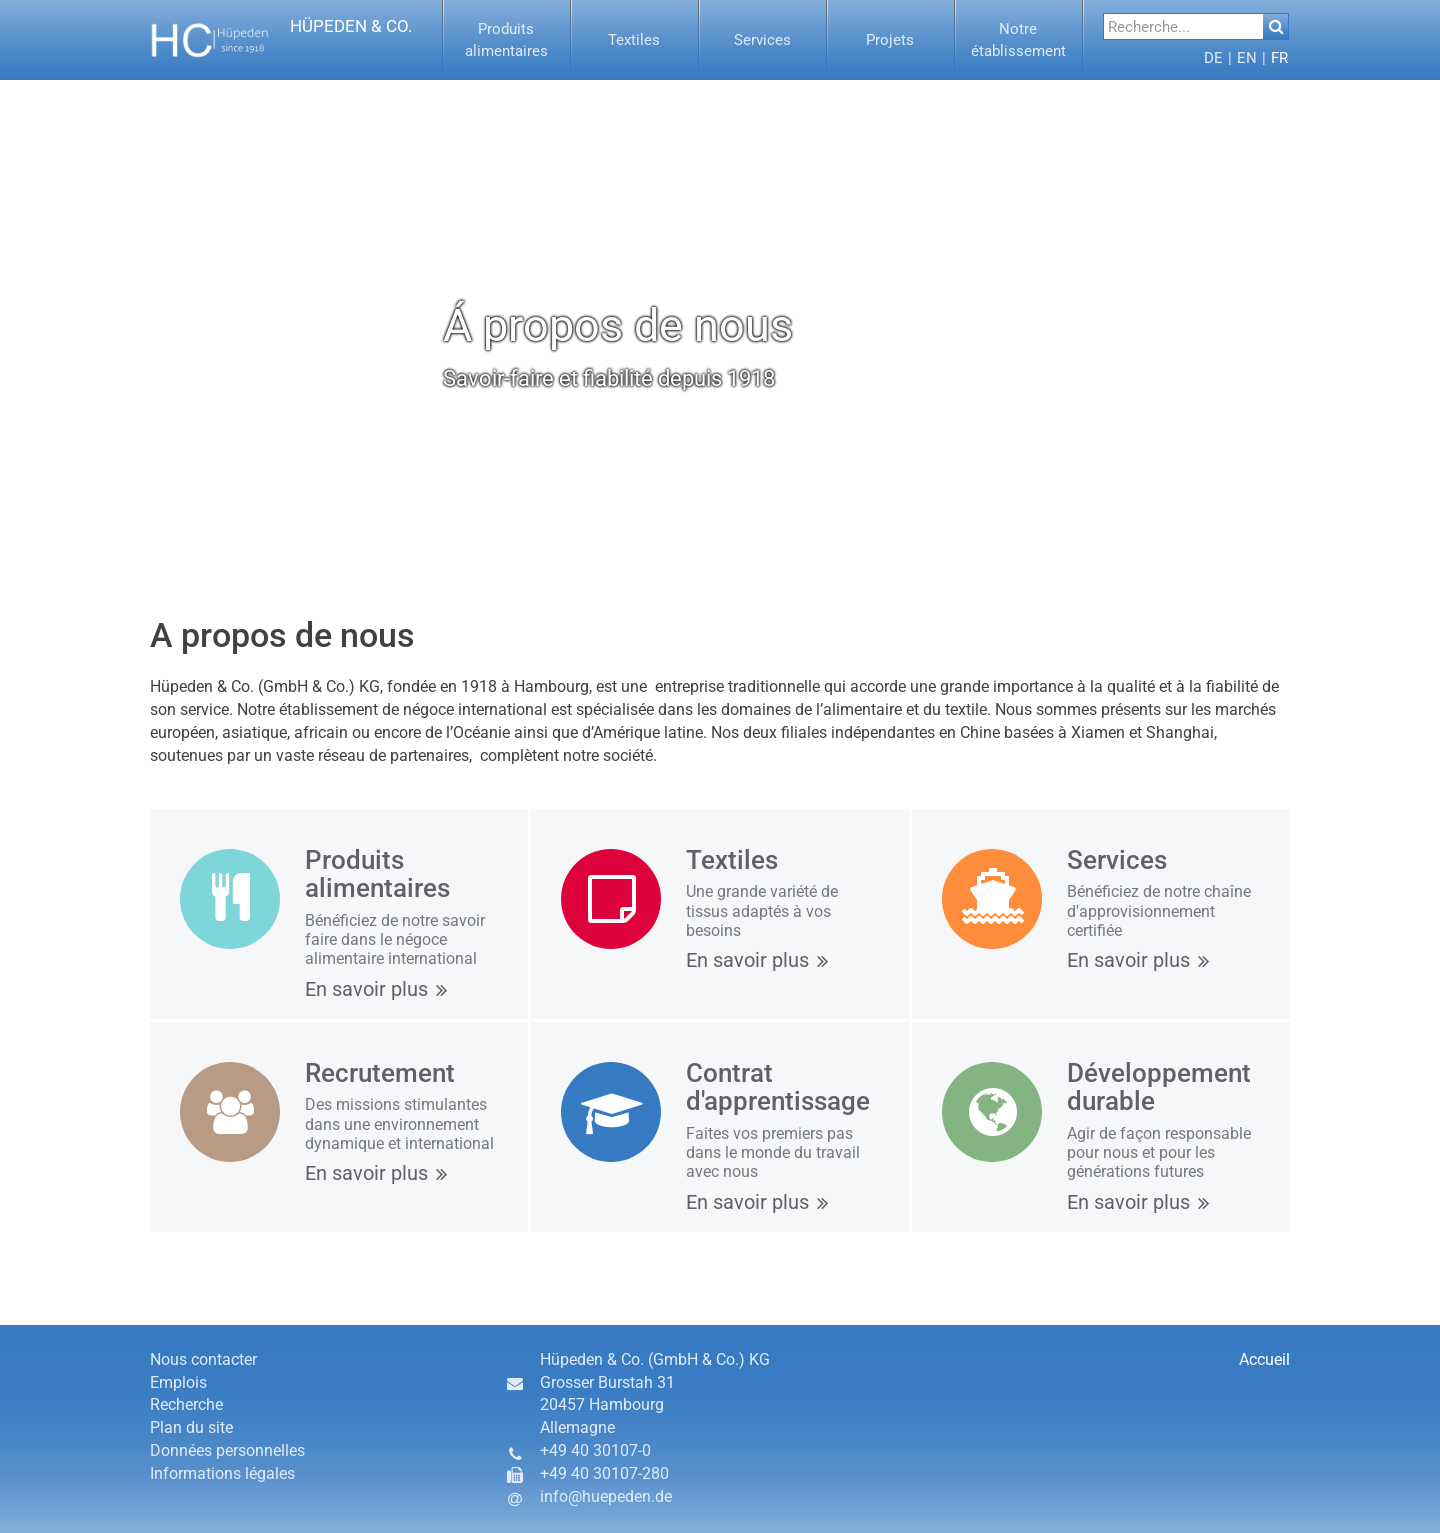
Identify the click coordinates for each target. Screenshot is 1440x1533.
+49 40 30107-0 (595, 1450)
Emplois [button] (178, 1382)
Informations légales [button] (222, 1473)
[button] (506, 40)
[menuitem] (507, 40)
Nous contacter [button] (203, 1359)
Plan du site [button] (191, 1427)
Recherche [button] (186, 1404)
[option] (720, 325)
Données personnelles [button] (227, 1450)
